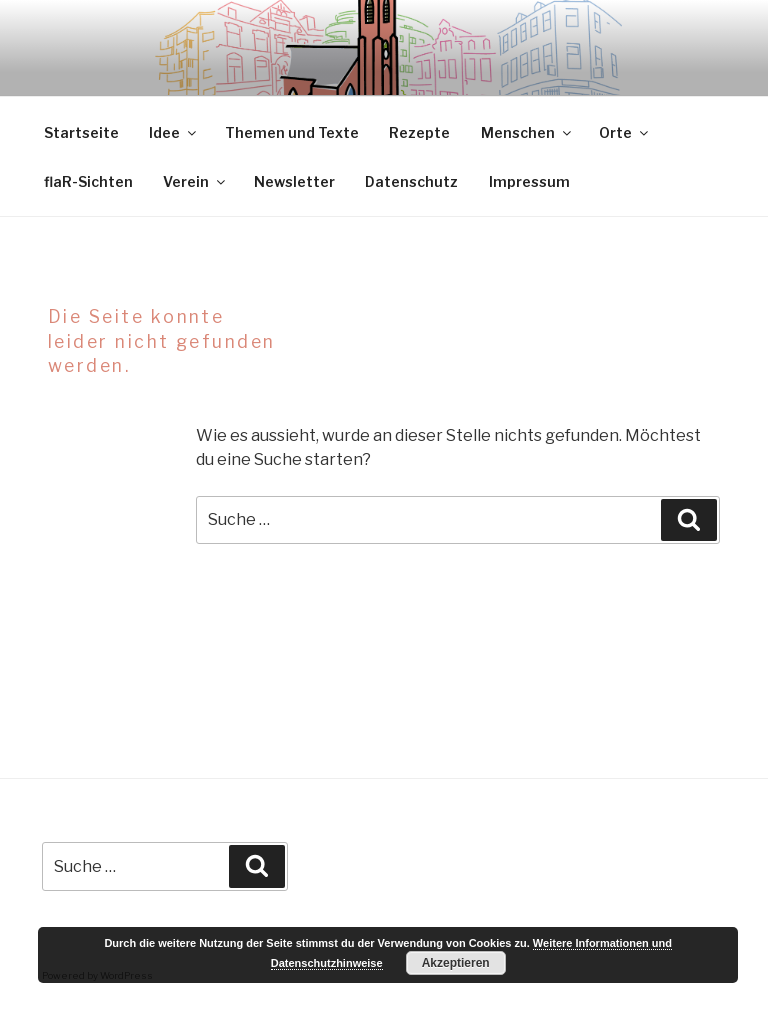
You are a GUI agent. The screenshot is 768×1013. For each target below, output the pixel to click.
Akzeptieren (456, 963)
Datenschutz (411, 181)
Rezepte (419, 132)
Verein (195, 181)
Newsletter (294, 181)
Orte (625, 132)
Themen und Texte (292, 132)
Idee (174, 132)
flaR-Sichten (88, 181)
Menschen (527, 132)
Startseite (81, 132)
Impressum (529, 181)
